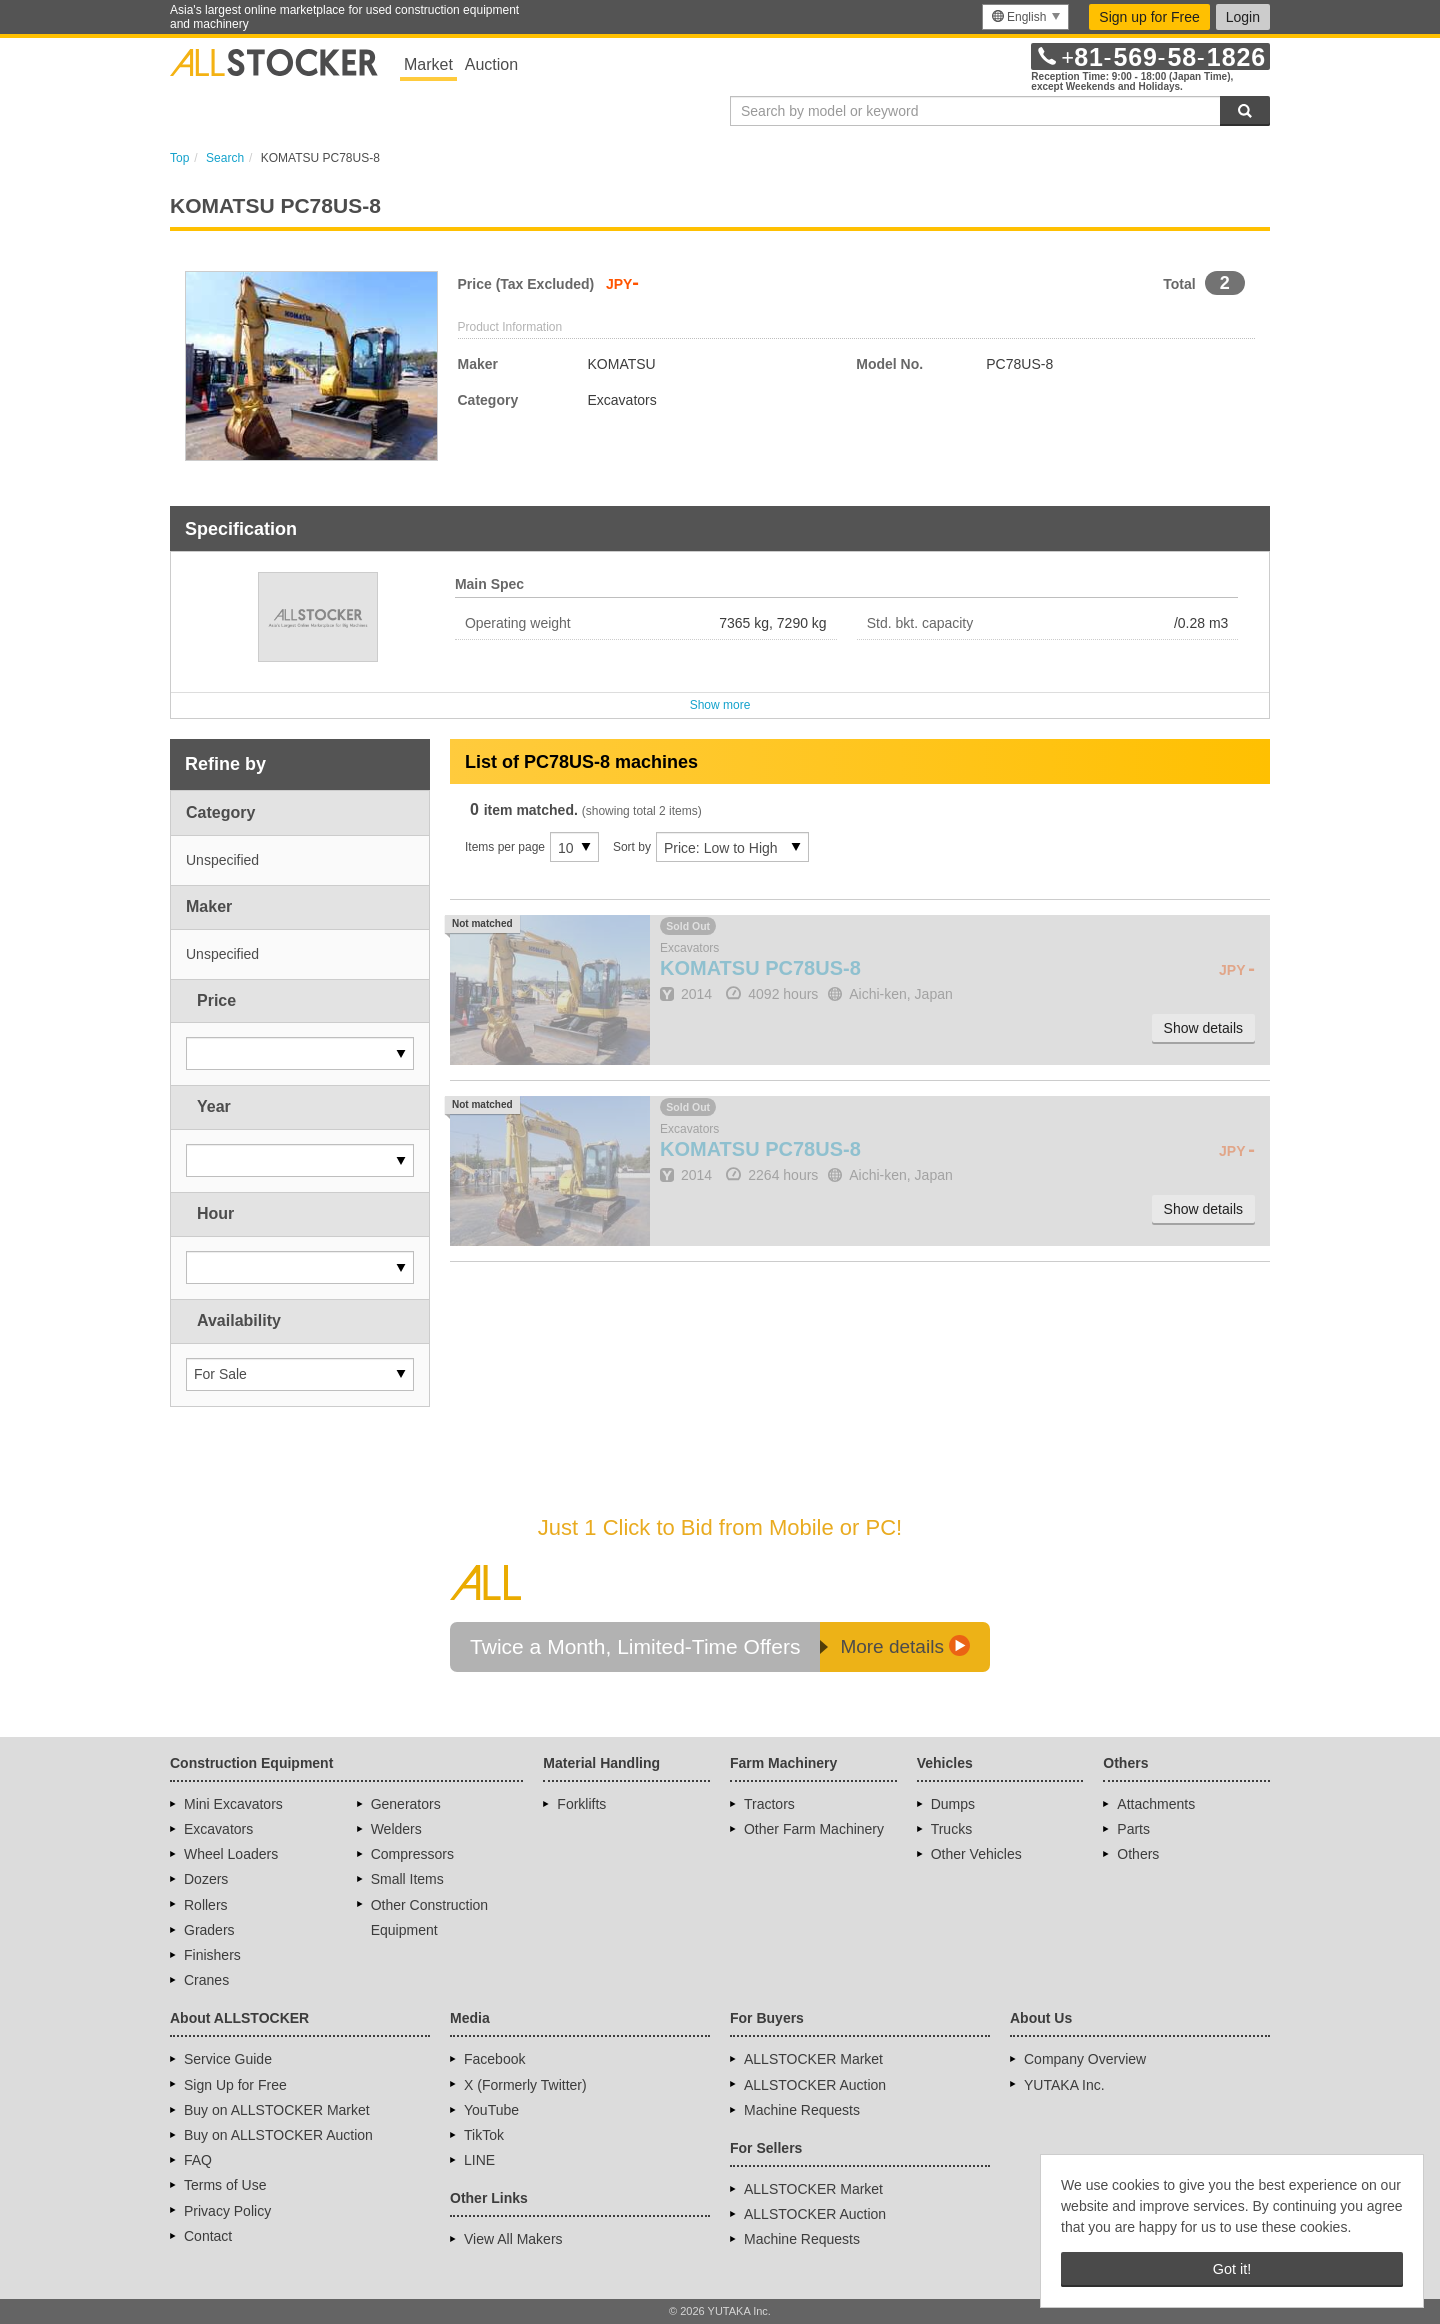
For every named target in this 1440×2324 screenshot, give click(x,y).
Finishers (212, 1955)
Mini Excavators (233, 1804)
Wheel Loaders (231, 1854)
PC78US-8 (760, 968)
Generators (406, 1804)
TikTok (484, 2135)
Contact (208, 2236)
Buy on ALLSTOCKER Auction (278, 2135)
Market (428, 64)
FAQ (198, 2160)
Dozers (206, 1879)
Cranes (206, 1980)
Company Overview (1085, 2059)
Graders (209, 1930)
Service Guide (228, 2059)
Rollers (206, 1905)
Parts (1133, 1829)
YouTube (491, 2110)
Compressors (412, 1854)
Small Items (407, 1879)
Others (1138, 1854)
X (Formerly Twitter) (525, 2085)
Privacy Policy (227, 2211)
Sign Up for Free (235, 2085)
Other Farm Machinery (814, 1829)
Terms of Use (225, 2185)
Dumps (953, 1804)
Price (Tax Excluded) (526, 284)
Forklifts (581, 1804)
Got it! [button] (1232, 2269)
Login (1243, 17)
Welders (396, 1829)
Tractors (769, 1804)
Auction (491, 64)
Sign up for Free (1149, 17)
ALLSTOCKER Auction (815, 2085)
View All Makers (513, 2239)
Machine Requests (802, 2110)
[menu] (1025, 17)
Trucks (951, 1829)
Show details (1203, 1028)
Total (1179, 284)
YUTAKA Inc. (1064, 2085)
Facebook (494, 2059)
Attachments (1156, 1804)
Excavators (218, 1829)
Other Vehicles (976, 1854)
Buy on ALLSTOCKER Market (277, 2110)
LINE (479, 2160)
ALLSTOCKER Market (813, 2059)
